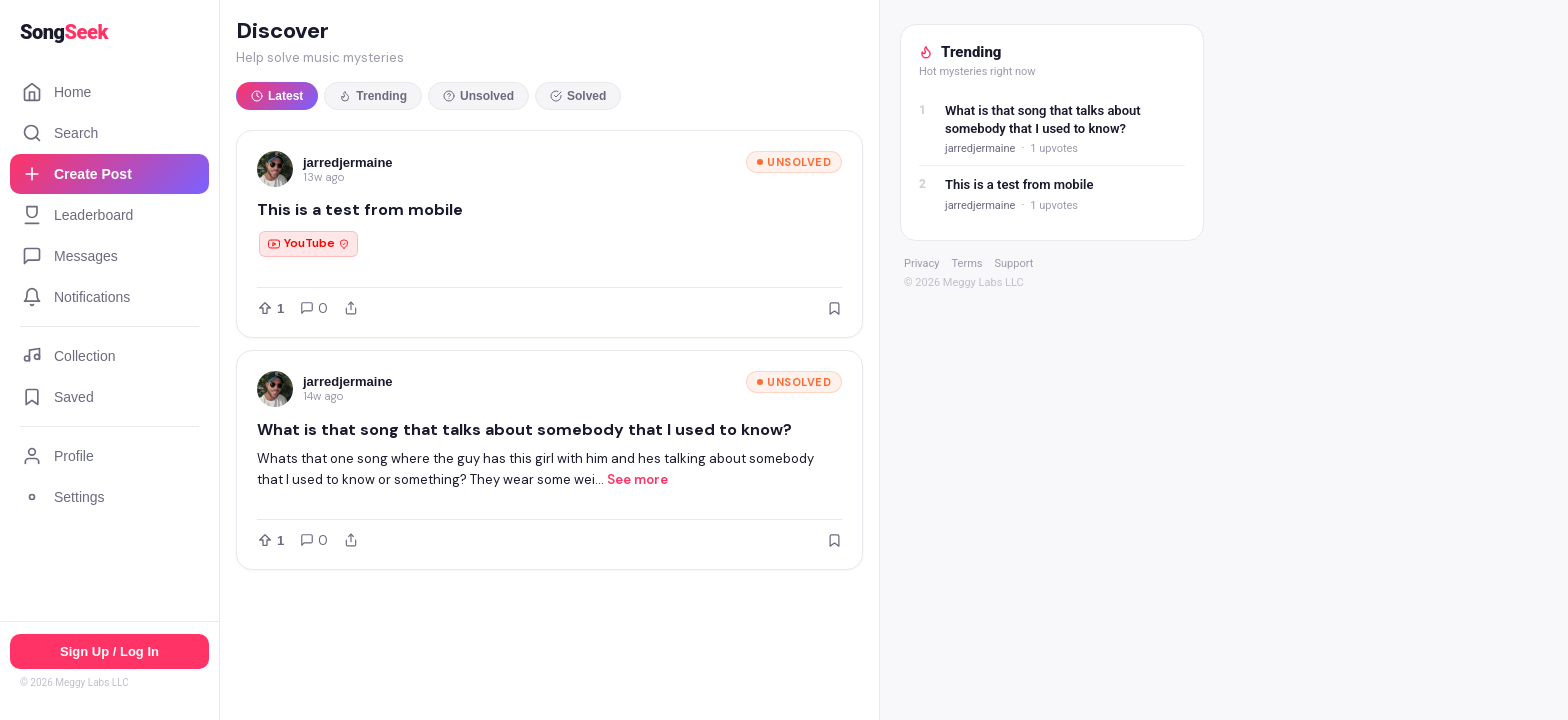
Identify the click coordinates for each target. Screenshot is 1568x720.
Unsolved (478, 96)
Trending (373, 96)
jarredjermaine (348, 162)
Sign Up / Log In (109, 651)
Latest (277, 96)
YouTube (308, 243)
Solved (578, 96)
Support (1013, 263)
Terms (967, 263)
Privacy (922, 263)
